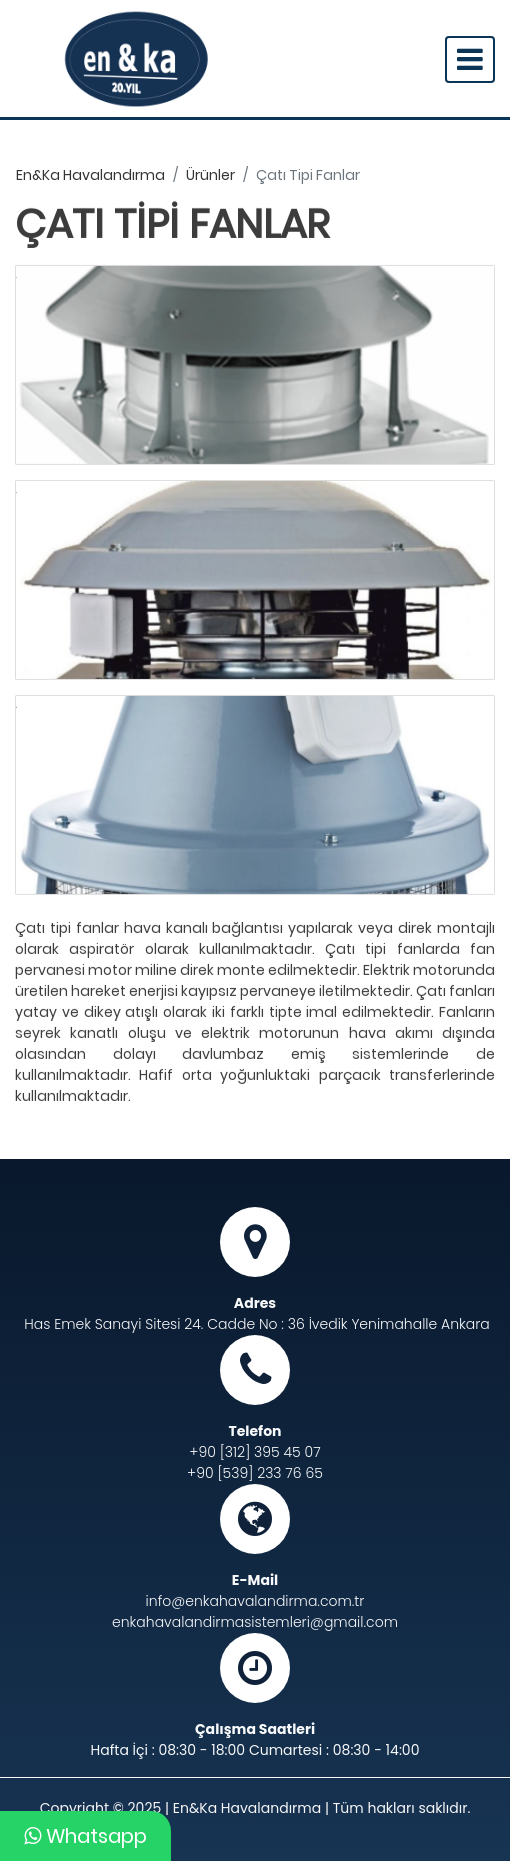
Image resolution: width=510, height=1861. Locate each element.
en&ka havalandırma (90, 175)
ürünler (210, 175)
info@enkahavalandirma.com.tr (255, 1601)
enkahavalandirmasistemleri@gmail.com (255, 1622)
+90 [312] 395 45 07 (254, 1452)
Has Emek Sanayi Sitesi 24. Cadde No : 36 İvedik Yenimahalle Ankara (257, 1324)
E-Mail (255, 1580)
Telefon (254, 1431)
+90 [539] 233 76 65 (255, 1473)
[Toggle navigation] (470, 59)
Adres (255, 1303)
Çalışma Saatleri (255, 1729)
